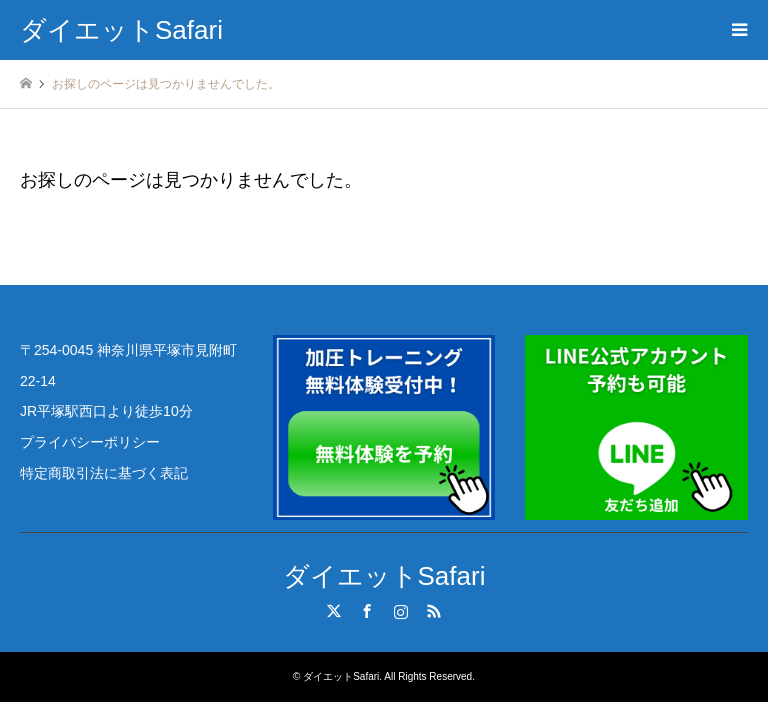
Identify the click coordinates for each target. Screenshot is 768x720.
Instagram (401, 611)
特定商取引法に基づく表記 (104, 473)
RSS (434, 611)
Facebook (367, 611)
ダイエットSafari (384, 576)
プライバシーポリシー (90, 442)
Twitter (334, 611)
